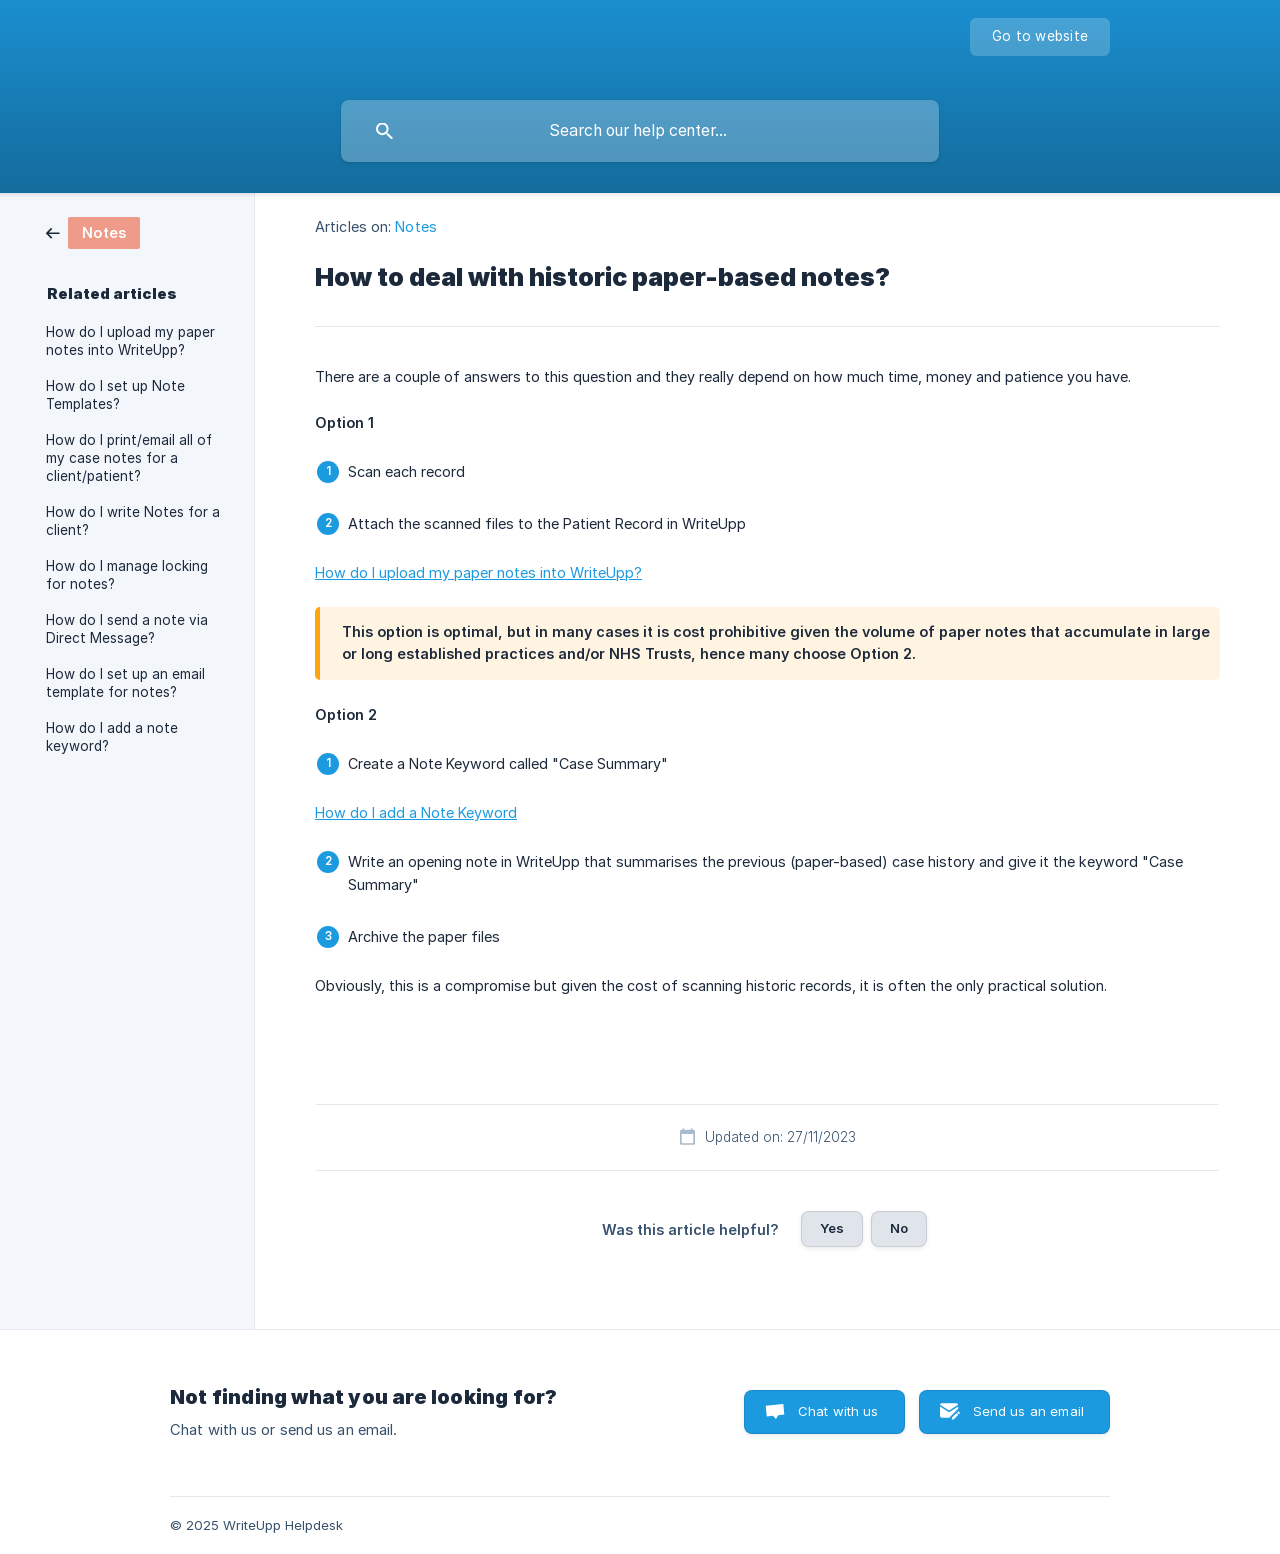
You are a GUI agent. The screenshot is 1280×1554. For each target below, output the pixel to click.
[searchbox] (640, 131)
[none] (1040, 37)
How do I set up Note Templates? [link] (115, 395)
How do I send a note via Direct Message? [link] (127, 629)
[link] (93, 231)
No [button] (899, 1228)
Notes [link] (416, 226)
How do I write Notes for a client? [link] (133, 521)
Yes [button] (832, 1228)
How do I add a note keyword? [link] (112, 737)
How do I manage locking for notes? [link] (127, 575)
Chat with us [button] (838, 1411)
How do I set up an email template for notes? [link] (125, 683)
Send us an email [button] (1028, 1411)
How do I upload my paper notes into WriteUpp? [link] (130, 341)
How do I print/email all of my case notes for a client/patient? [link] (129, 458)
